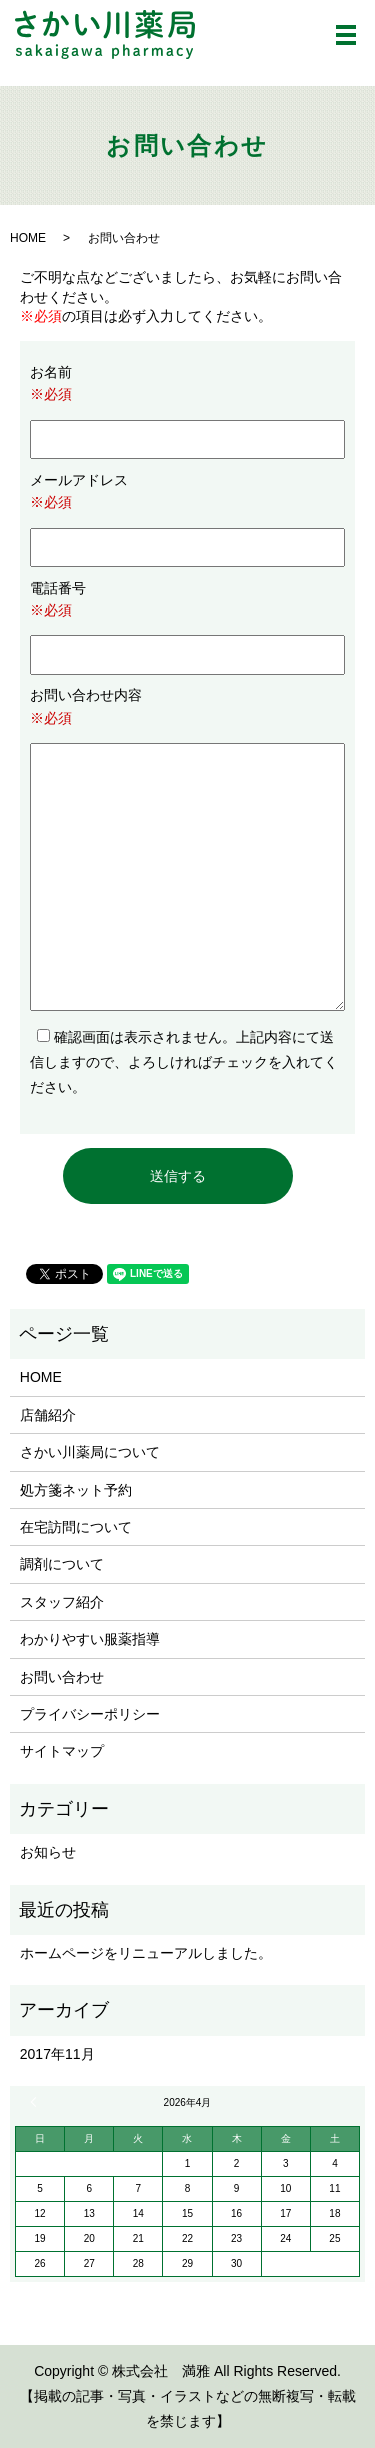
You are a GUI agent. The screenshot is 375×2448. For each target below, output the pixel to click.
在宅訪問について (76, 1527)
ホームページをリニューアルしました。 (146, 1953)
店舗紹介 (48, 1415)
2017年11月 (57, 2054)
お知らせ (48, 1852)
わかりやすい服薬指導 (90, 1639)
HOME (28, 238)
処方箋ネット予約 (76, 1490)
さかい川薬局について (90, 1452)
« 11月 (36, 2102)
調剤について (62, 1564)
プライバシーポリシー (90, 1714)
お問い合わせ (62, 1677)
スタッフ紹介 (62, 1602)
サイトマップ (62, 1751)
